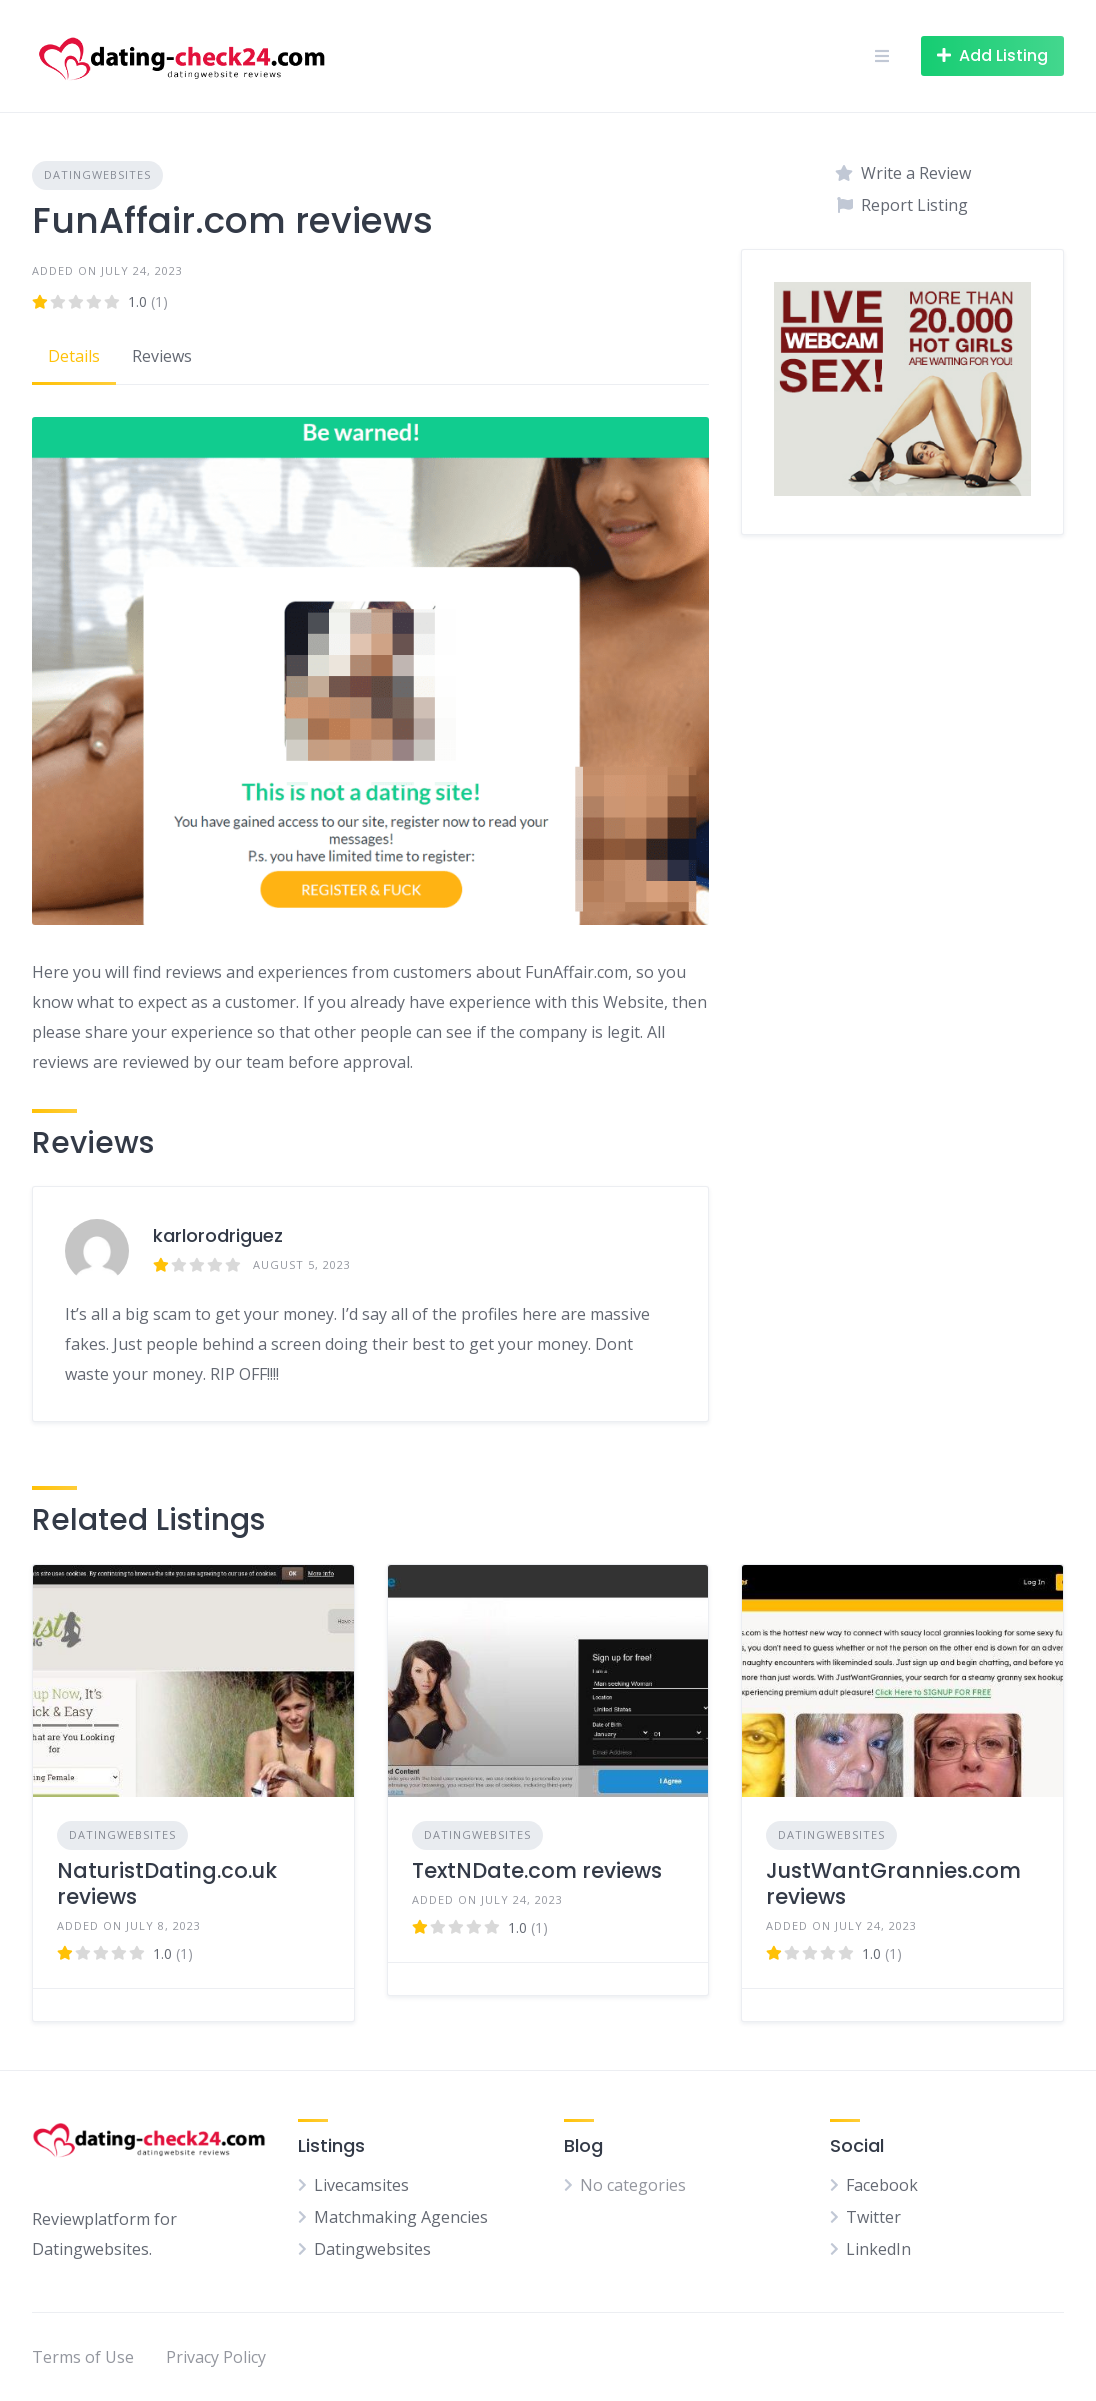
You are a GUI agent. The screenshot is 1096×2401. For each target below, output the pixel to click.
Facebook (882, 2185)
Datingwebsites (97, 174)
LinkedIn (878, 2249)
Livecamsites (361, 2185)
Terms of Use (83, 2357)
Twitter (873, 2217)
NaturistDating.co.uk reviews (167, 1883)
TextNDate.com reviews (537, 1870)
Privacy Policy (216, 2357)
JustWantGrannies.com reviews (893, 1883)
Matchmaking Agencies (401, 2217)
